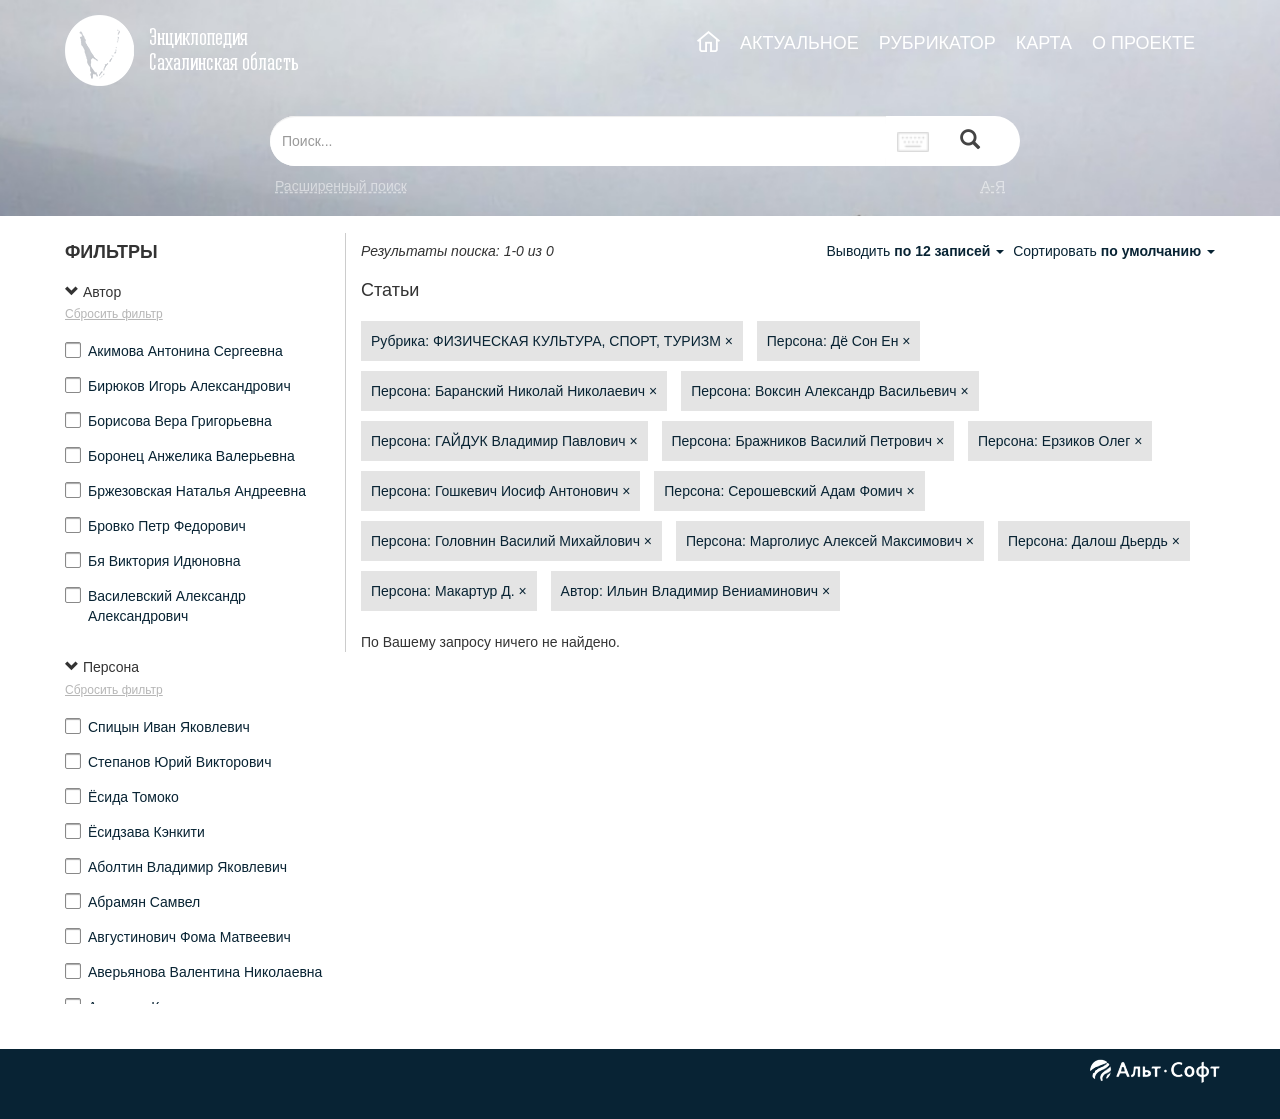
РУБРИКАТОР (937, 43)
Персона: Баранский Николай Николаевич (514, 391)
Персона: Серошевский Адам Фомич (789, 491)
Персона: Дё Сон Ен (839, 341)
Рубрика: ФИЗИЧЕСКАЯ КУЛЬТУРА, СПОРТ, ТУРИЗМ (552, 341)
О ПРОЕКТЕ (1143, 43)
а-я (993, 186)
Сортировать (1114, 251)
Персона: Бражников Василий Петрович (808, 441)
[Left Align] (970, 141)
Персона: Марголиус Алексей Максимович (830, 541)
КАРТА (1044, 43)
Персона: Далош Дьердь (1094, 541)
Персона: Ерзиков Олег (1060, 441)
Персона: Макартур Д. (449, 591)
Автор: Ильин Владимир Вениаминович (696, 591)
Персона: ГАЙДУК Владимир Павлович (504, 441)
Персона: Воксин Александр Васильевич (829, 391)
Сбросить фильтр (114, 314)
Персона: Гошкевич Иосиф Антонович (500, 491)
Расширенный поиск (341, 186)
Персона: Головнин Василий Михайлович (511, 541)
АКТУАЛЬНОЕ (799, 43)
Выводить (917, 251)
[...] (578, 141)
